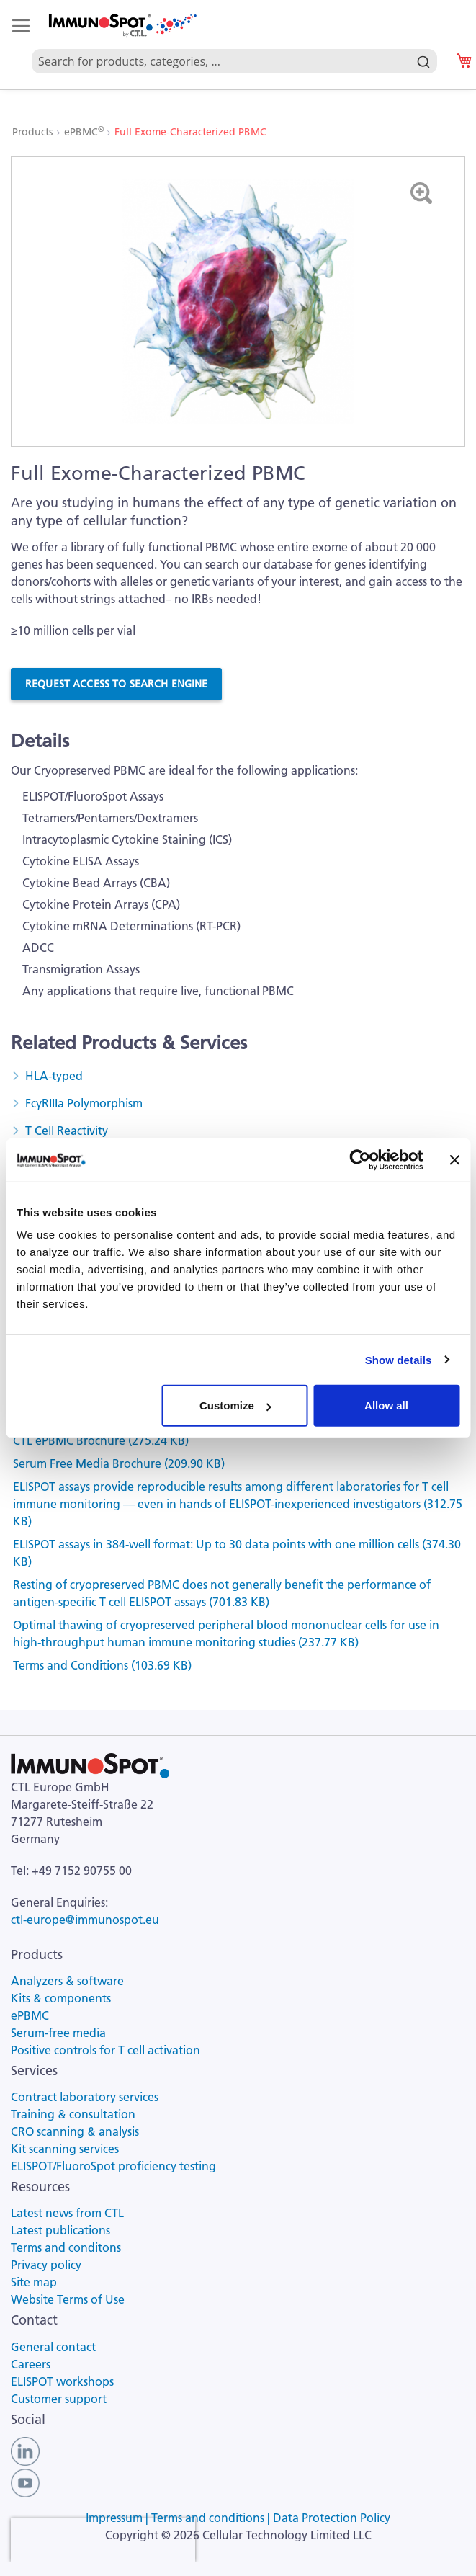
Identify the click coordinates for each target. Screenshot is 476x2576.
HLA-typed (54, 1076)
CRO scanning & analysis (75, 2131)
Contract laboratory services (84, 2097)
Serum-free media (58, 2032)
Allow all (386, 1405)
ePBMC (85, 131)
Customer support (59, 2399)
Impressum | (118, 2517)
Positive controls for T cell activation (105, 2050)
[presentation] (103, 2540)
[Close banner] (454, 1159)
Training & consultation (73, 2114)
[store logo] (121, 25)
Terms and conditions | (212, 2517)
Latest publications (60, 2230)
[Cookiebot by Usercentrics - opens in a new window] (360, 1159)
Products (33, 131)
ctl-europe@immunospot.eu (85, 1919)
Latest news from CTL (67, 2213)
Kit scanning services (65, 2149)
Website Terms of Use (68, 2299)
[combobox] (234, 44)
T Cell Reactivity (66, 1130)
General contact (53, 2347)
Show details (398, 1359)
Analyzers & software (67, 1981)
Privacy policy (46, 2265)
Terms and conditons (66, 2247)
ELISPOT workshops (62, 2381)
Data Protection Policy (331, 2517)
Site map (34, 2282)
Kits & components (61, 1998)
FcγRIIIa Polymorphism (84, 1103)
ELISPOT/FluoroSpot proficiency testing (113, 2166)
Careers (30, 2364)
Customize (235, 1405)
